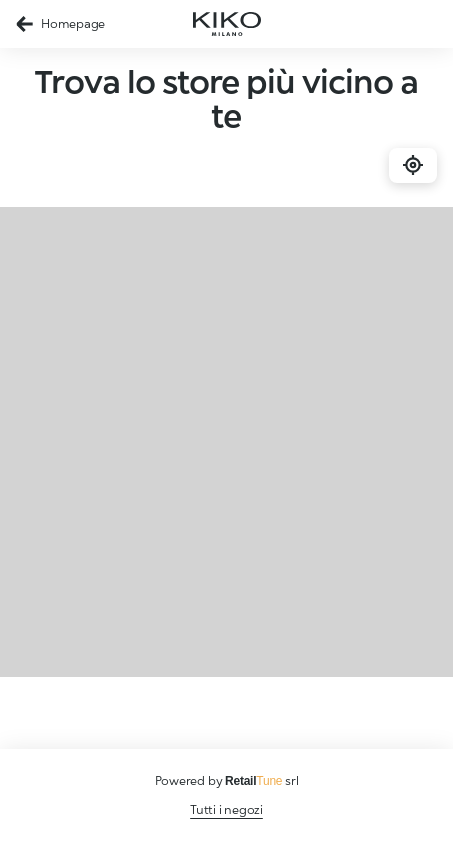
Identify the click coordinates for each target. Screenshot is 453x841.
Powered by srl (227, 780)
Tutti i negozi (226, 809)
